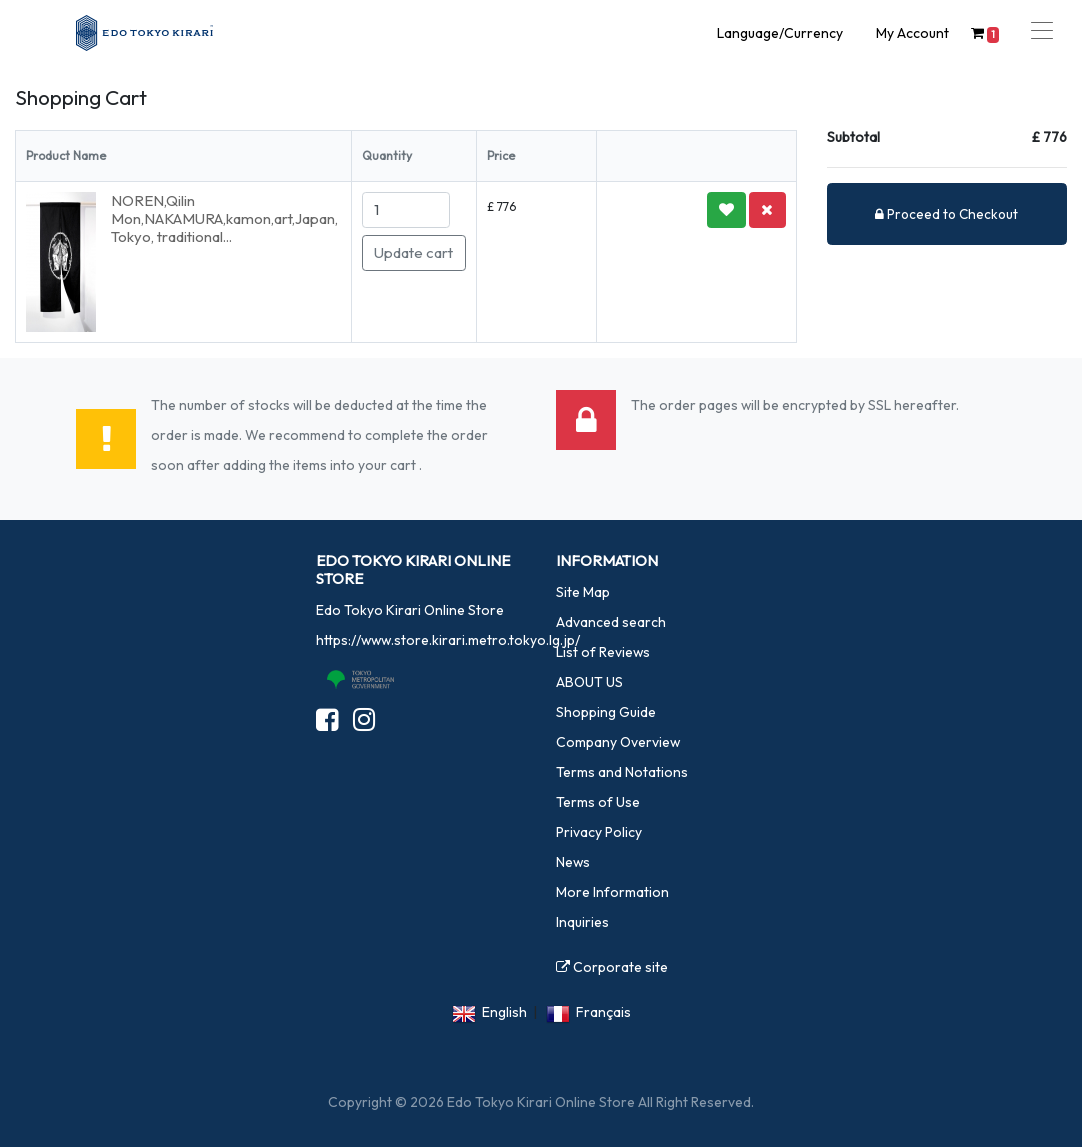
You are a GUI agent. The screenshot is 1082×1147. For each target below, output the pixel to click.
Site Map (583, 592)
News (573, 862)
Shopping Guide (606, 712)
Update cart (413, 252)
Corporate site (612, 967)
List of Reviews (603, 652)
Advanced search (611, 622)
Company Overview (618, 742)
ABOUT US (589, 682)
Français (603, 1012)
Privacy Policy (599, 832)
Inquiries (582, 922)
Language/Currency (780, 33)
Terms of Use (598, 802)
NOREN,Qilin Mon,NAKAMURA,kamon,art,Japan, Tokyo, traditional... (226, 218)
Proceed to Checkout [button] (946, 214)
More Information (612, 892)
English (504, 1012)
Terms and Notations (622, 772)
